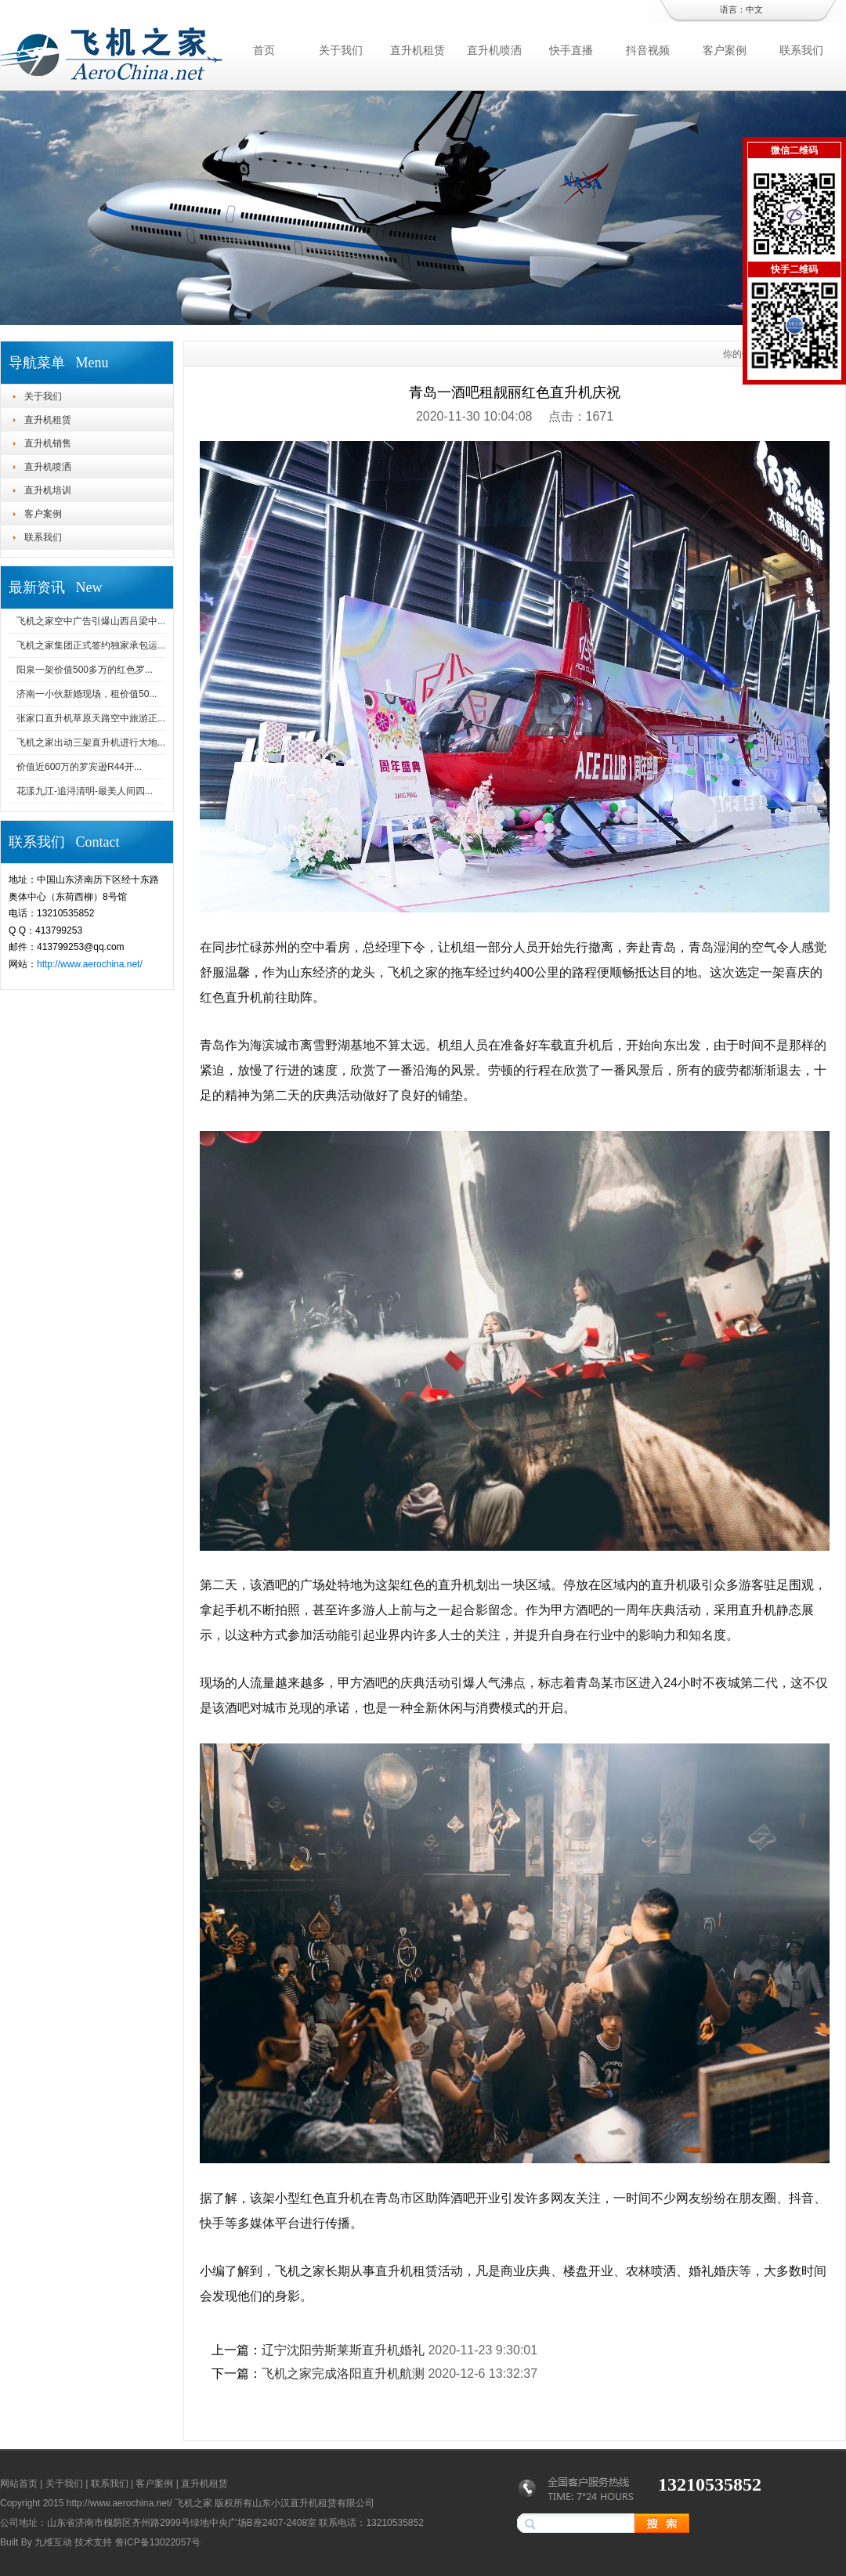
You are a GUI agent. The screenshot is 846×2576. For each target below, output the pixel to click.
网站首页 (19, 2483)
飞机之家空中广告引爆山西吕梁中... (90, 621)
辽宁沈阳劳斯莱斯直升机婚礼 (343, 2350)
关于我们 (341, 50)
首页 (264, 50)
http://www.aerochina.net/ (90, 964)
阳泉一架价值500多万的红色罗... (84, 669)
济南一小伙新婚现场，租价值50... (86, 693)
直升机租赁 (417, 50)
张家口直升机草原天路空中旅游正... (90, 718)
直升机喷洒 (494, 50)
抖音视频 (648, 50)
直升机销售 (47, 443)
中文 (754, 9)
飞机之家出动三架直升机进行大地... (90, 742)
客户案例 (725, 50)
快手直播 (571, 50)
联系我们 (801, 50)
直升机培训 (47, 490)
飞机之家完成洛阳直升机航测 (343, 2373)
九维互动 (53, 2542)
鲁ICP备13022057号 (158, 2542)
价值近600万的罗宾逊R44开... (79, 766)
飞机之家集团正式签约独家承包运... (90, 645)
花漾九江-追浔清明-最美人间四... (84, 791)
